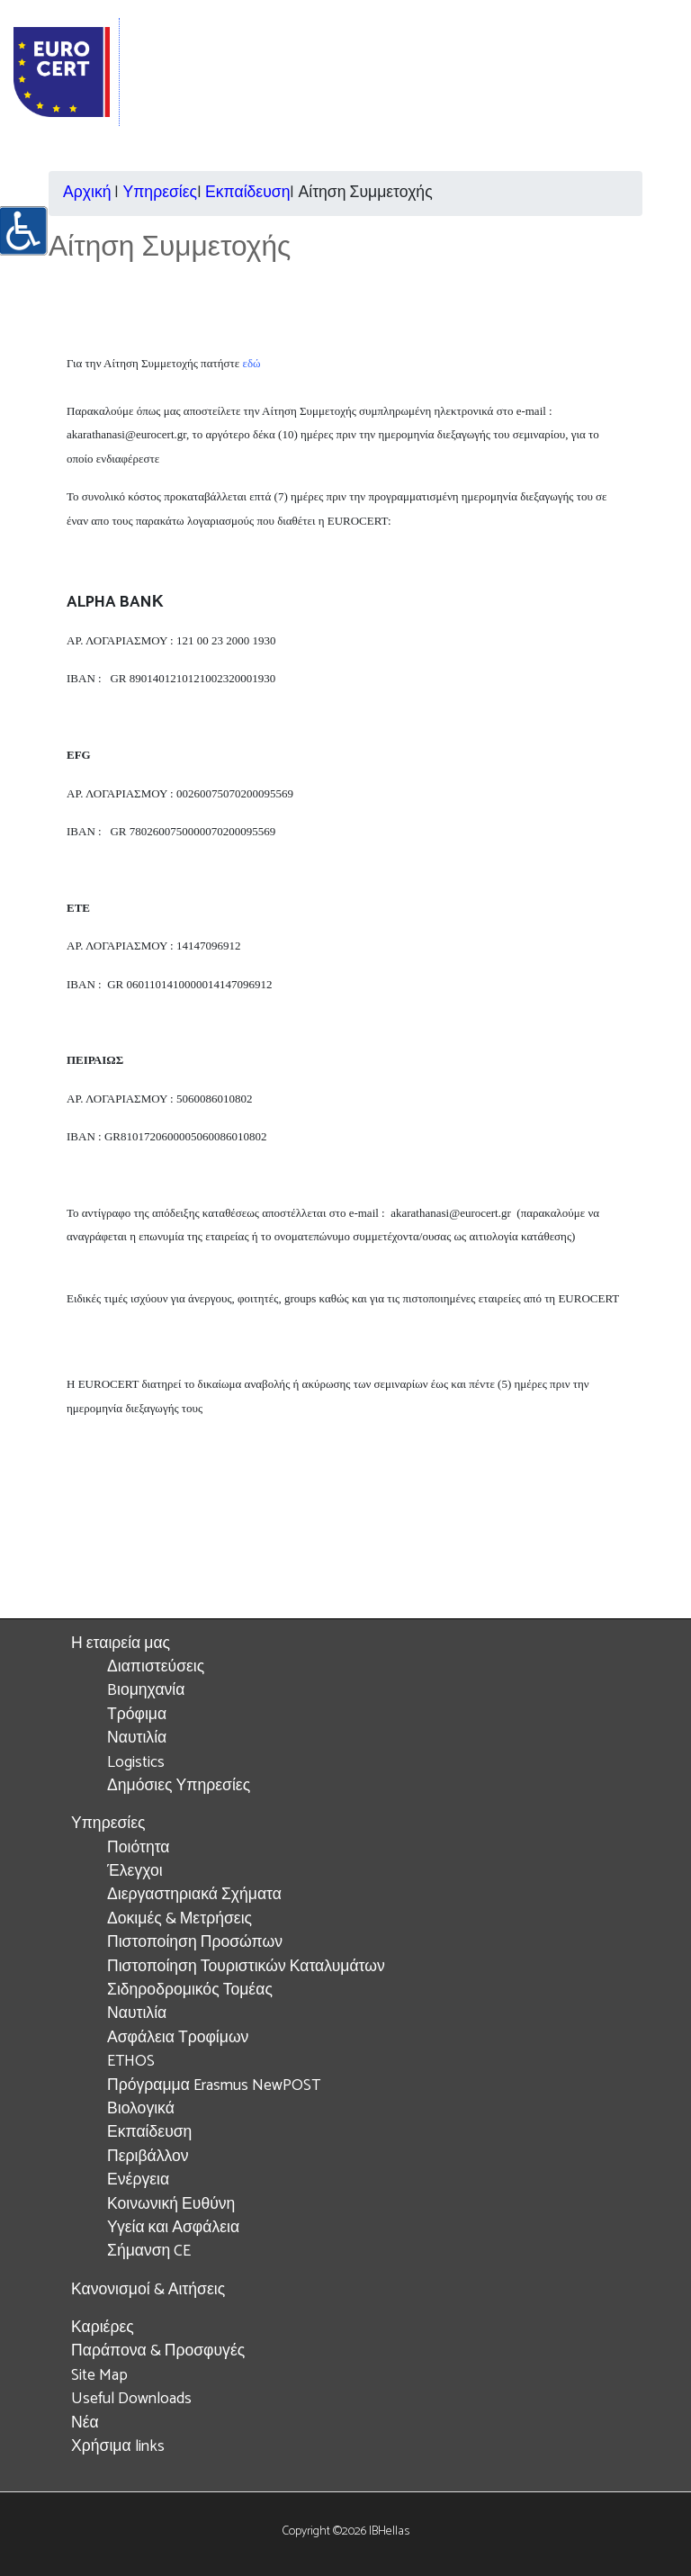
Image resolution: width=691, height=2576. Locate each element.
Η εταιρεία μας (120, 1644)
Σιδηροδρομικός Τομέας (190, 1990)
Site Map (99, 2376)
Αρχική (87, 193)
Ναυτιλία (136, 1738)
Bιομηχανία (145, 1691)
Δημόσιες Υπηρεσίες (178, 1786)
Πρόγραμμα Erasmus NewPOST (213, 2086)
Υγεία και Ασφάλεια (173, 2228)
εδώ (251, 363)
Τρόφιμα (136, 1715)
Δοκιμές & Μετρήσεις (179, 1919)
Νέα (85, 2423)
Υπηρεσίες (159, 193)
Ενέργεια (138, 2180)
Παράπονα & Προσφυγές (158, 2351)
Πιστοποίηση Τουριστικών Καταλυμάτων (246, 1967)
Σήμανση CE (149, 2251)
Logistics (136, 1763)
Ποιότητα (138, 1848)
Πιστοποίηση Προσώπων (195, 1943)
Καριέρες (102, 2328)
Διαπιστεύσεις (155, 1667)
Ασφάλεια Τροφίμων (177, 2038)
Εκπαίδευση (247, 193)
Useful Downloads (131, 2399)
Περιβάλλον (148, 2157)
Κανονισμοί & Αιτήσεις (148, 2290)
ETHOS (131, 2062)
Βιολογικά (141, 2109)
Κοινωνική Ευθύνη (171, 2205)
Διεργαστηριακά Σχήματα (194, 1895)
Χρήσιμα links (118, 2447)
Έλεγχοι (135, 1872)
